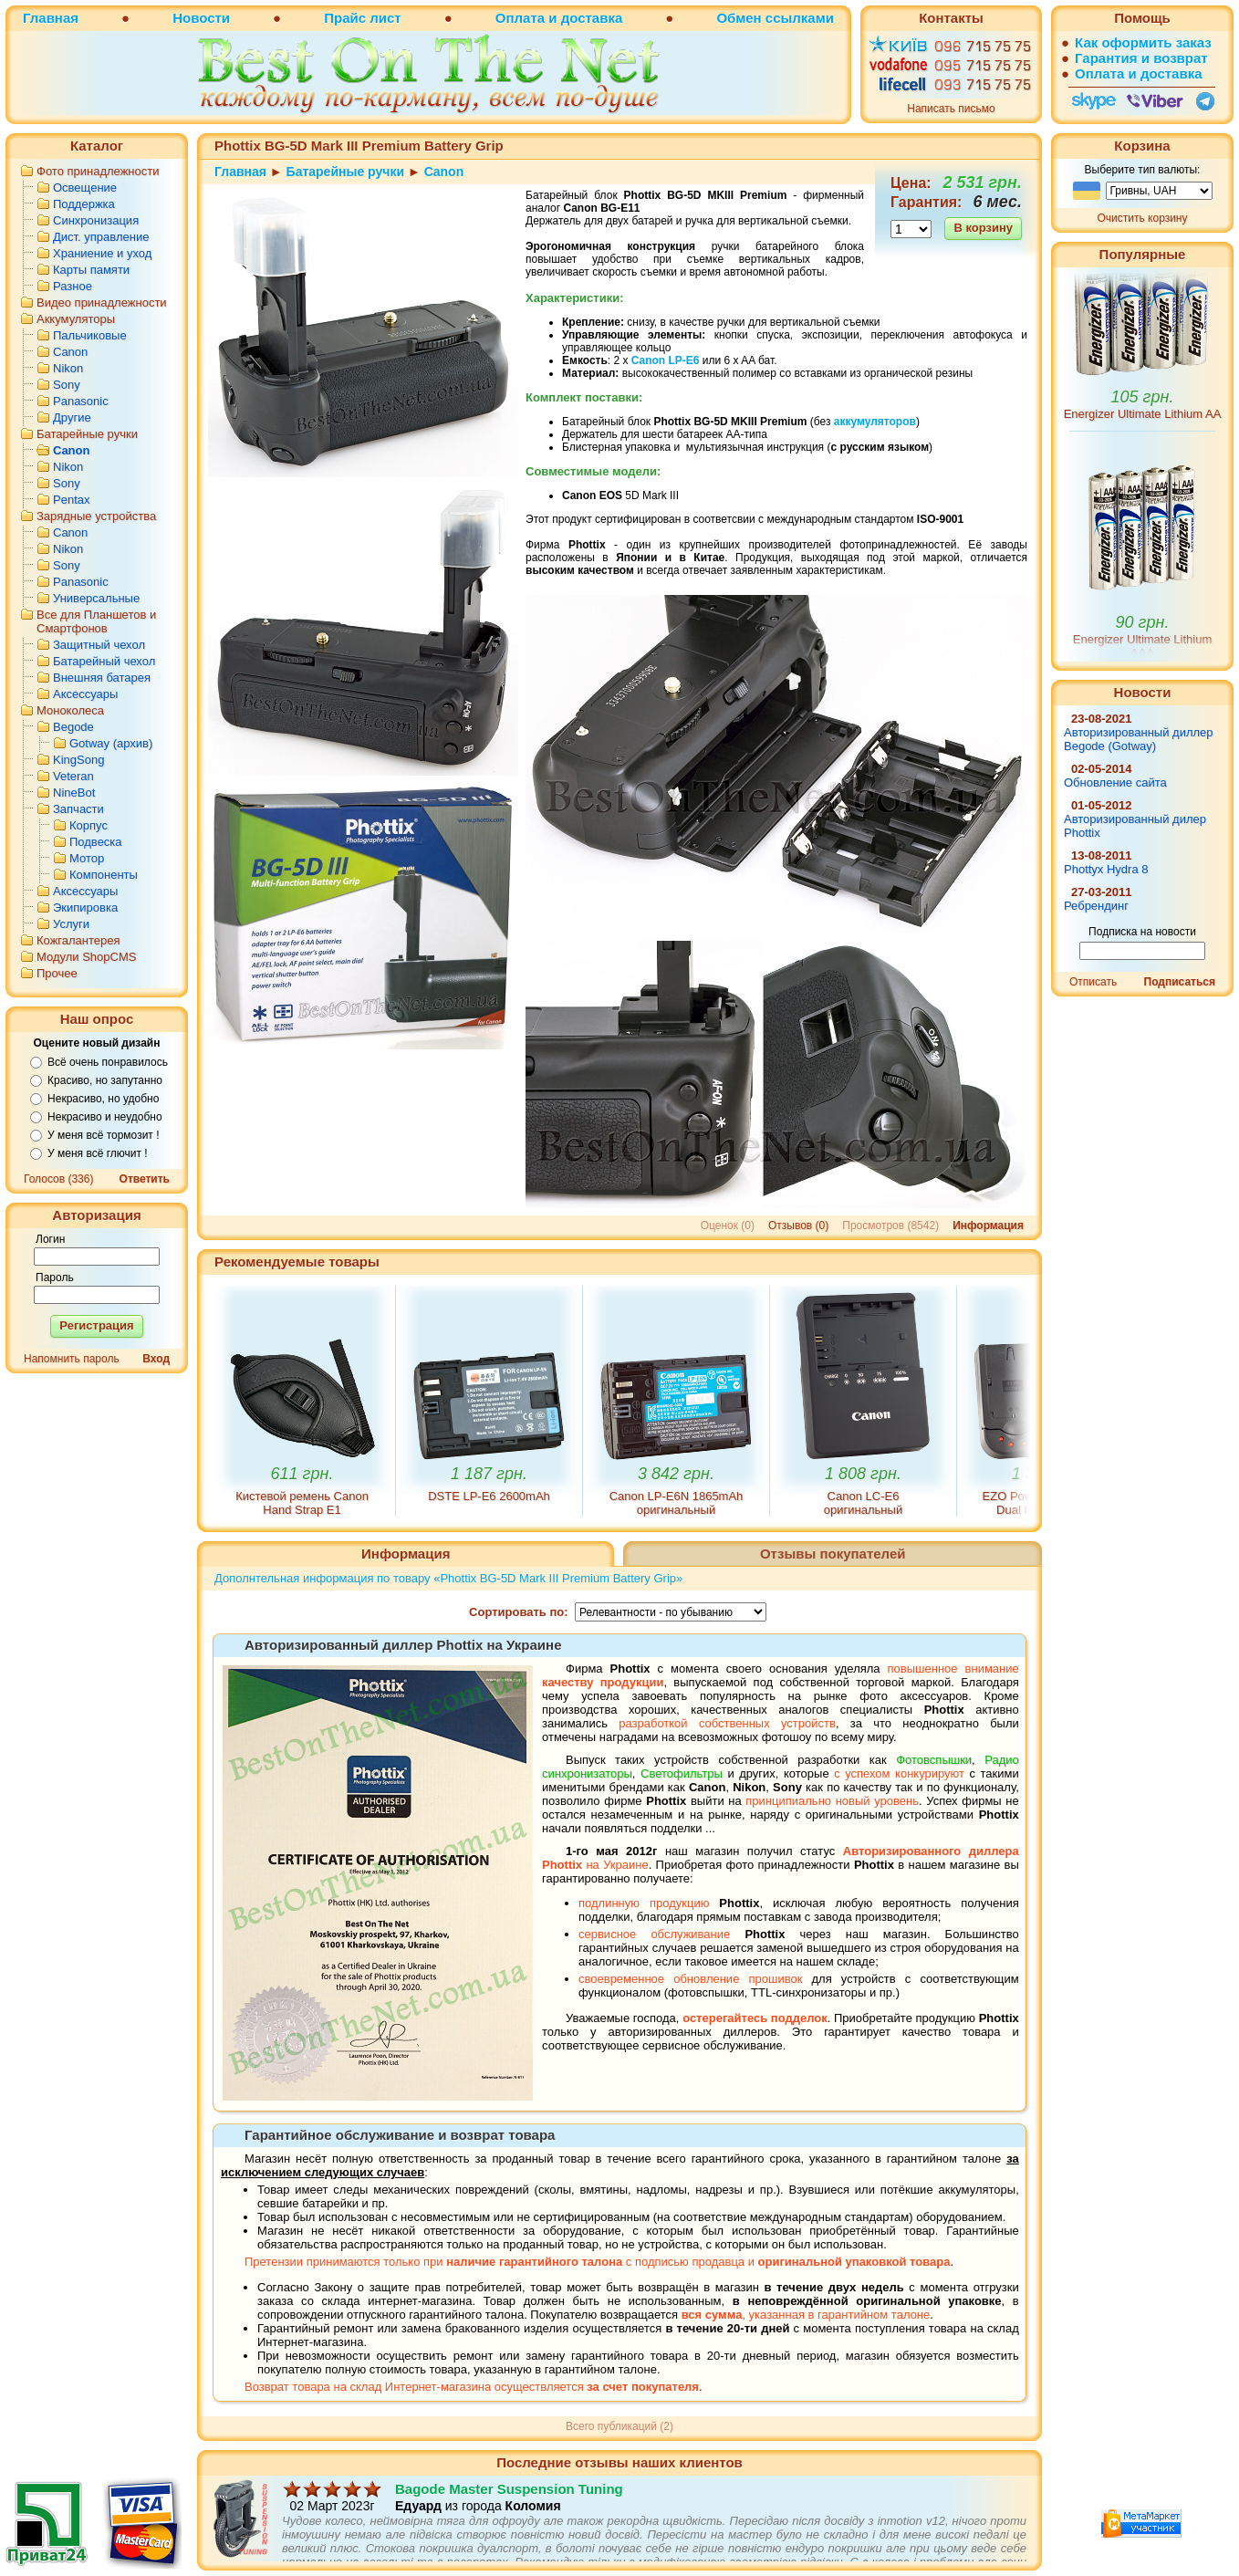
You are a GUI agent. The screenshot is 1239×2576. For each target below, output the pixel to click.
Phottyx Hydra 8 (1106, 869)
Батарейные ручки (87, 434)
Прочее (57, 973)
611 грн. (302, 1474)
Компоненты (103, 874)
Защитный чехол (99, 645)
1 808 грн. (863, 1474)
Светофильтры (681, 1773)
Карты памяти (91, 269)
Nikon (68, 368)
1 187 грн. (489, 1474)
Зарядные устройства (96, 516)
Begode (73, 727)
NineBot (74, 792)
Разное (72, 286)
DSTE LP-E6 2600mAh (489, 1496)
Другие (72, 417)
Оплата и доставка (558, 18)
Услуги (71, 924)
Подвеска (95, 842)
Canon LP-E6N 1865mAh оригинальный (676, 1503)
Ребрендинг (1096, 906)
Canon (70, 352)
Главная (50, 18)
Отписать (1093, 981)
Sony (66, 384)
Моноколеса (70, 710)
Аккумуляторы (75, 319)
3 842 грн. (676, 1474)
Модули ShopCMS (86, 957)
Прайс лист (362, 18)
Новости (201, 18)
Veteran (73, 776)
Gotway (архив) (110, 743)
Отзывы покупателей (833, 1553)
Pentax (71, 499)
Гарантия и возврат (1141, 58)
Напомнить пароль (72, 1358)
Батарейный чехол (104, 661)
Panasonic (81, 401)
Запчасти (78, 809)
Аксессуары (85, 694)
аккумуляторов (875, 421)
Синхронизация (96, 220)
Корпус (88, 825)
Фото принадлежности (98, 171)
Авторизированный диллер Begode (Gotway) (1138, 739)
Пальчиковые (90, 335)
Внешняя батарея (102, 677)
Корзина (1142, 145)
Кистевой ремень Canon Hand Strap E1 (302, 1503)
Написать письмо (950, 108)
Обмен (738, 18)
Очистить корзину (1143, 218)
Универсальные (96, 598)
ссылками (799, 18)
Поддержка (84, 204)
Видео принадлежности (101, 302)
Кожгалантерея (78, 940)
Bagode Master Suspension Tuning (509, 2503)
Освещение (85, 187)
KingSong (78, 760)
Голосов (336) (58, 1179)
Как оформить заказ (1143, 42)
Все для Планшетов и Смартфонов (96, 621)
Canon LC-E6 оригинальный (863, 1503)
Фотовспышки (934, 1760)
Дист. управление (101, 237)
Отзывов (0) (798, 1225)
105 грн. (1142, 442)
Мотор (86, 858)
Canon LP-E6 (665, 360)
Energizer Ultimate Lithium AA (1143, 459)
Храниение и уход (102, 253)
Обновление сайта (1115, 782)
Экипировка (85, 907)
